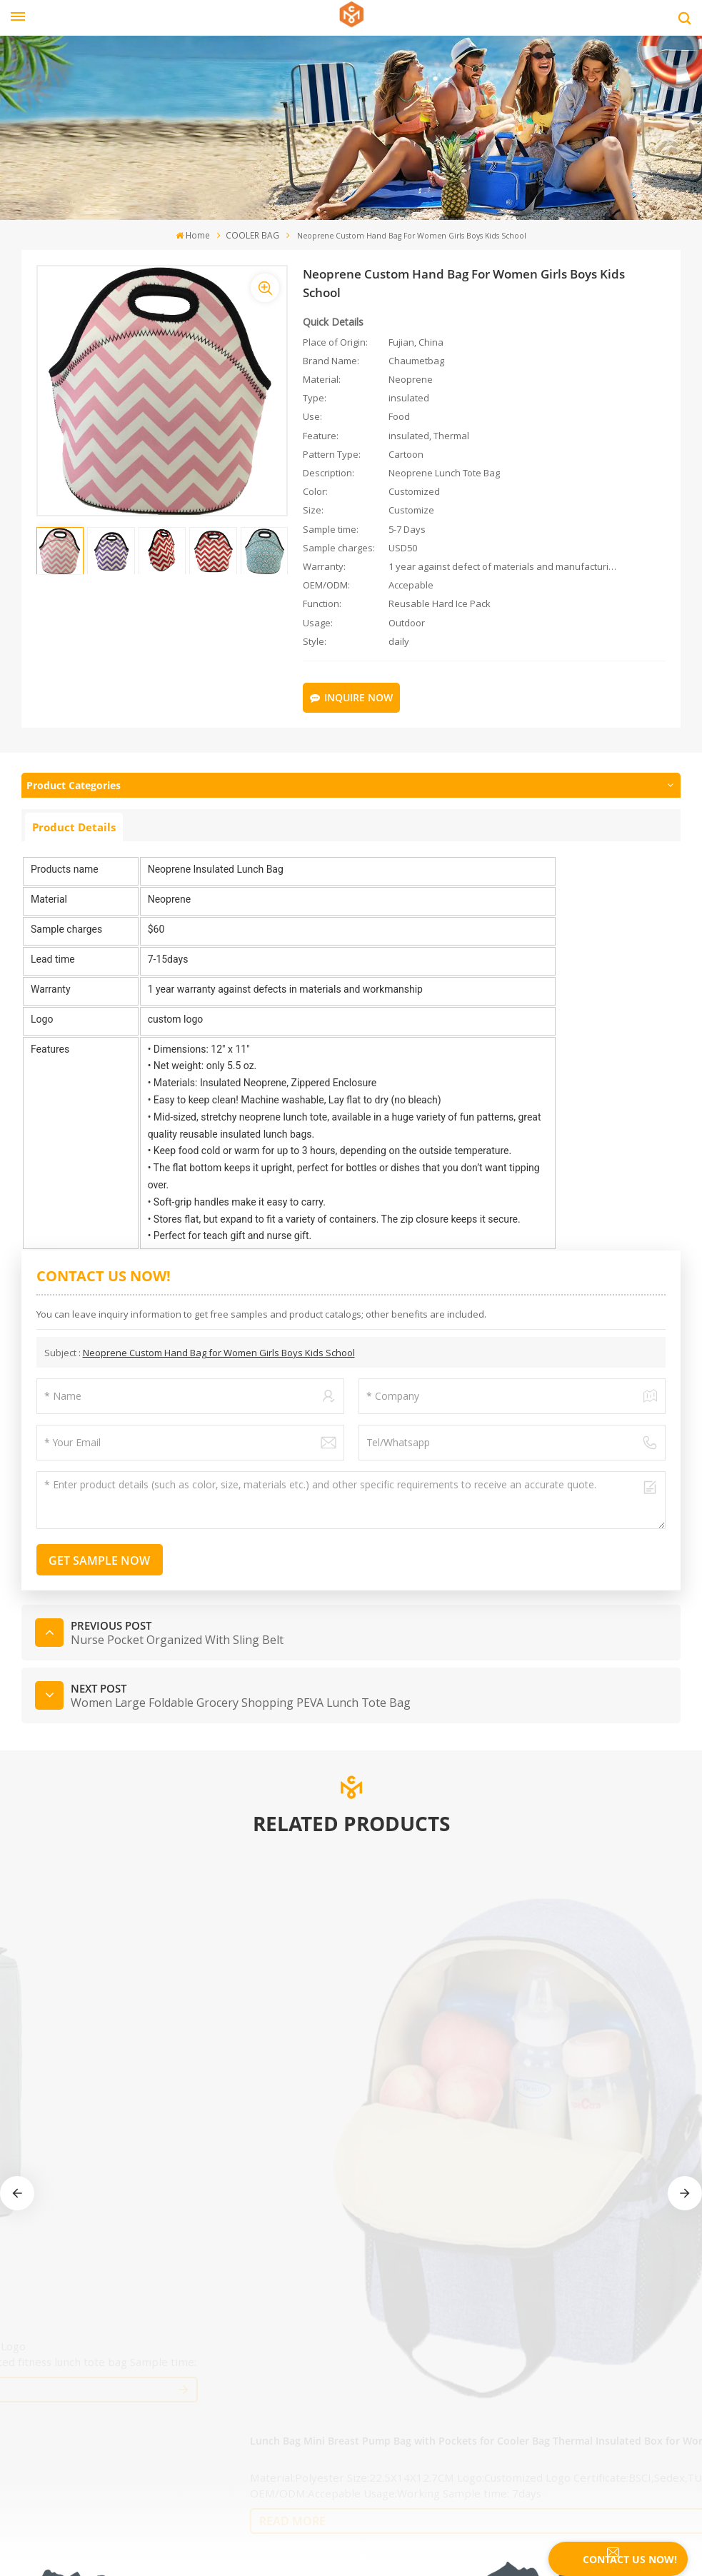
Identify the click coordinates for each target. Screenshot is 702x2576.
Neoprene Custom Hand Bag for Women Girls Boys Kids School (219, 1347)
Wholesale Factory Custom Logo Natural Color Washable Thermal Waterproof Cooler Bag (267, 1971)
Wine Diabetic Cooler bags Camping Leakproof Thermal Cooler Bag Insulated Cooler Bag (597, 1971)
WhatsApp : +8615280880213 (105, 2480)
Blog (30, 2307)
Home (195, 236)
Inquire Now (358, 695)
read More (87, 2042)
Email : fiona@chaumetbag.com (111, 2455)
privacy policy (50, 2358)
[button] (685, 1946)
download (43, 2384)
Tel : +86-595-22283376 (91, 2431)
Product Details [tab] (74, 822)
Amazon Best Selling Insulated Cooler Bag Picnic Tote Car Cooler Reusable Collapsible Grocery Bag (422, 1971)
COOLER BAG (251, 236)
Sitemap (39, 2333)
